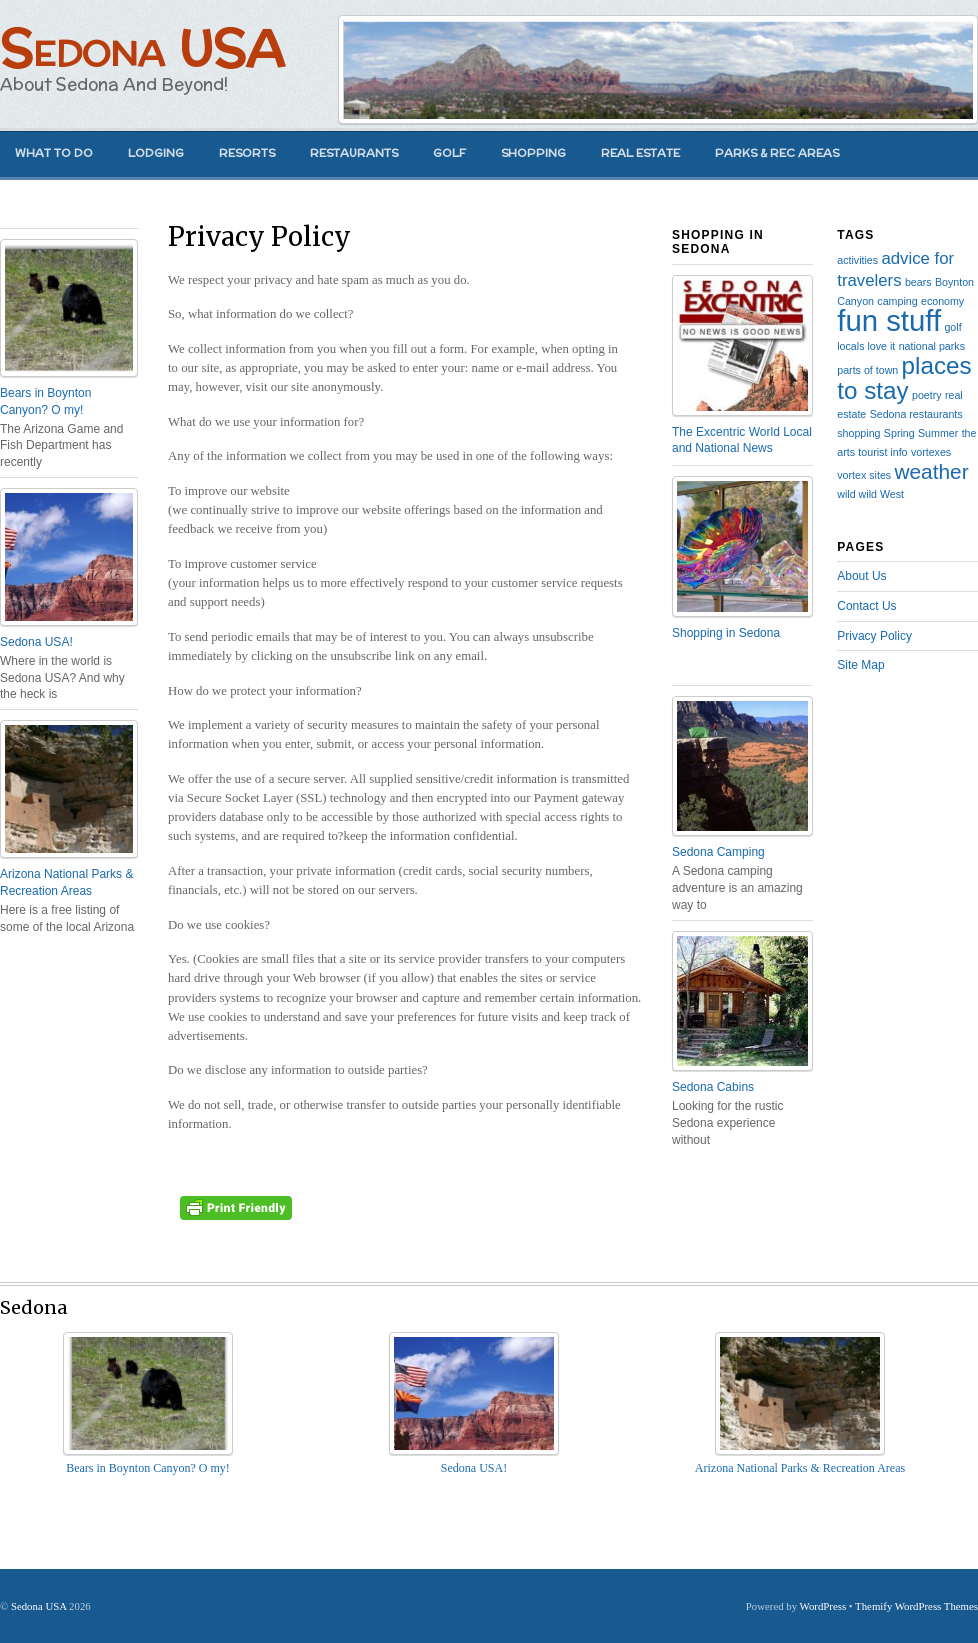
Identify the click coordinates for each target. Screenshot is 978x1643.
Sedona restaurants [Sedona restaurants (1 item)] (916, 414)
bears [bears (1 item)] (918, 282)
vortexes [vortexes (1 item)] (931, 452)
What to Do (54, 153)
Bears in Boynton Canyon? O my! (45, 401)
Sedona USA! (36, 642)
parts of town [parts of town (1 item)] (867, 370)
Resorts (247, 153)
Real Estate (640, 153)
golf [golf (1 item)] (952, 327)
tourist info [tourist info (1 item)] (882, 452)
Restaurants (354, 153)
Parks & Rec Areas (777, 153)
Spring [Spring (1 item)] (899, 433)
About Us (861, 576)
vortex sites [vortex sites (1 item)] (864, 475)
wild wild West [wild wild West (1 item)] (870, 494)
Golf (449, 153)
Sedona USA (142, 47)
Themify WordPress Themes (916, 1606)
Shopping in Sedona (726, 633)
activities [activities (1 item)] (857, 260)
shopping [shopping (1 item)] (858, 433)
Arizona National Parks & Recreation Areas (66, 882)
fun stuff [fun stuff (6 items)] (889, 320)
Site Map (860, 665)
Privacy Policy (874, 636)
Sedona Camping (718, 852)
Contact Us (866, 606)
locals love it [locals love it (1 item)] (866, 346)
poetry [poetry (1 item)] (927, 395)
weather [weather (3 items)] (931, 471)
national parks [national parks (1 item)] (932, 346)
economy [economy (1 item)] (942, 301)
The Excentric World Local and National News (742, 440)
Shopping (533, 153)
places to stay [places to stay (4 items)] (904, 377)
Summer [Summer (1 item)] (938, 433)
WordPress (823, 1606)
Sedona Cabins (713, 1087)
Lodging (156, 153)
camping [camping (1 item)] (897, 301)
